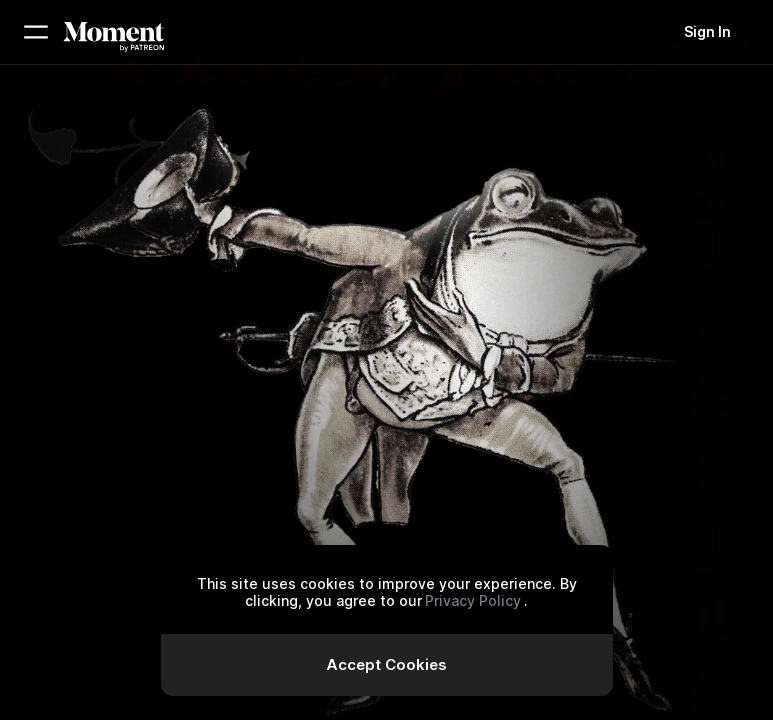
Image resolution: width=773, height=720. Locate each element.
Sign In (707, 31)
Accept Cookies (386, 664)
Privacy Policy (473, 600)
